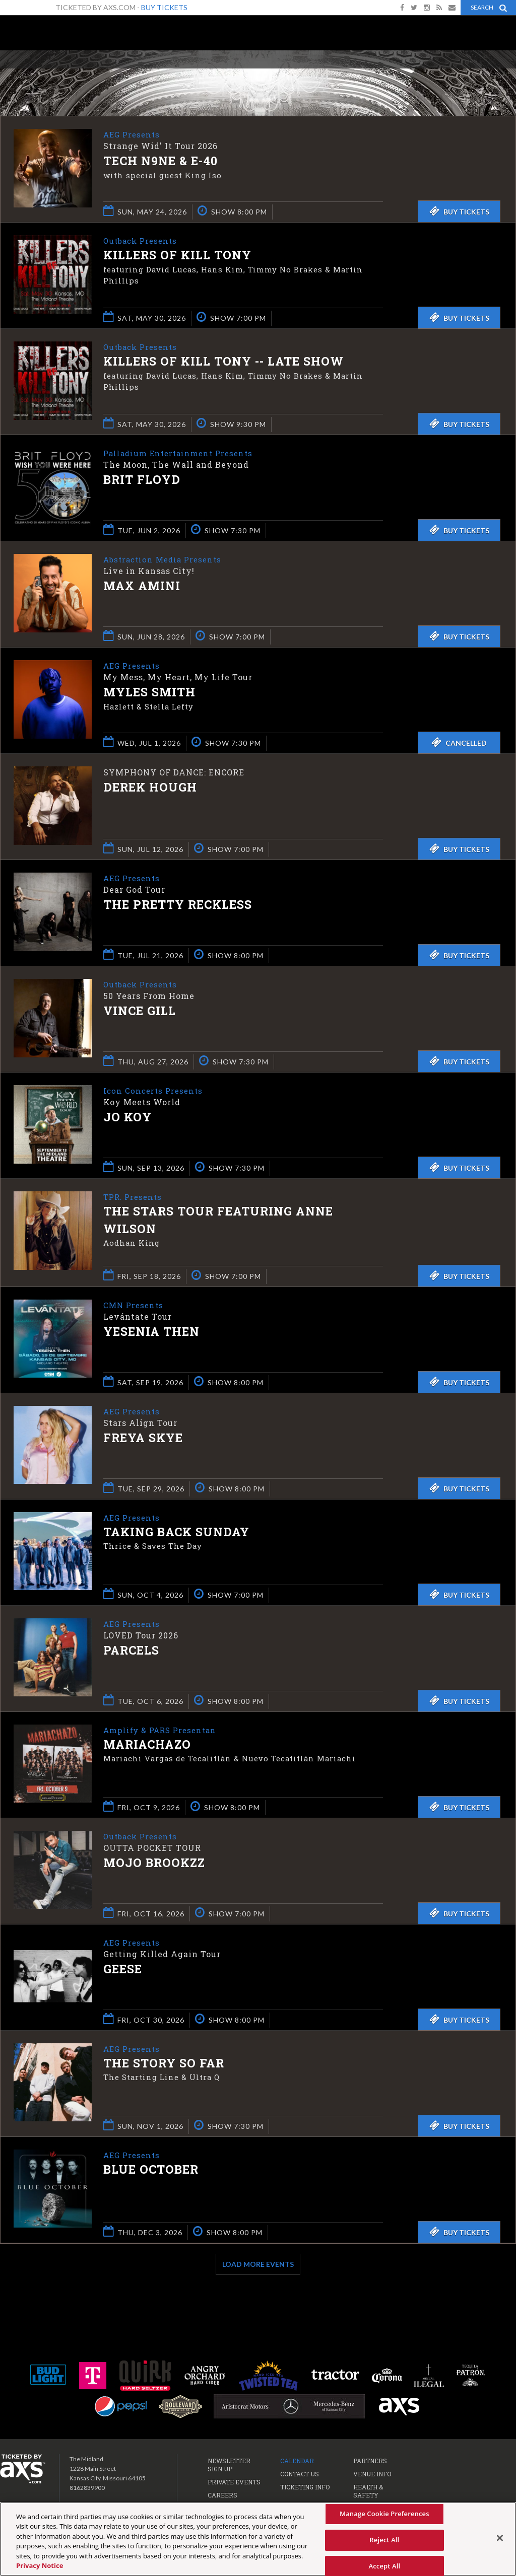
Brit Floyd (141, 480)
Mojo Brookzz (154, 1865)
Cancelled (459, 742)
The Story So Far (163, 2065)
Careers (222, 2496)
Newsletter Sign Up (229, 2466)
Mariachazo (147, 1746)
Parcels (131, 1652)
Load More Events (258, 2265)
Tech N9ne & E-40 (160, 161)
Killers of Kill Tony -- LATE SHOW (223, 362)
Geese (122, 1971)
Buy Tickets (164, 7)
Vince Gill (139, 1011)
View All (501, 72)
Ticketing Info (305, 2488)
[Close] (500, 2538)
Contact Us (299, 2475)
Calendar (297, 2462)
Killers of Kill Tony (177, 255)
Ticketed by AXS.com (266, 73)
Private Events (234, 2483)
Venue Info (372, 2475)
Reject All (384, 2539)
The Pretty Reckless (177, 905)
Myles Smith (149, 692)
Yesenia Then (151, 1333)
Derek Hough (150, 787)
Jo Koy (127, 1117)
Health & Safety (368, 2492)
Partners (370, 2462)
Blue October (151, 2171)
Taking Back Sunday (176, 1534)
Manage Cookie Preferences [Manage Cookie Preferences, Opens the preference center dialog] (384, 2514)
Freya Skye (143, 1440)
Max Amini (141, 586)
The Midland (40, 36)
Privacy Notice (39, 2565)
